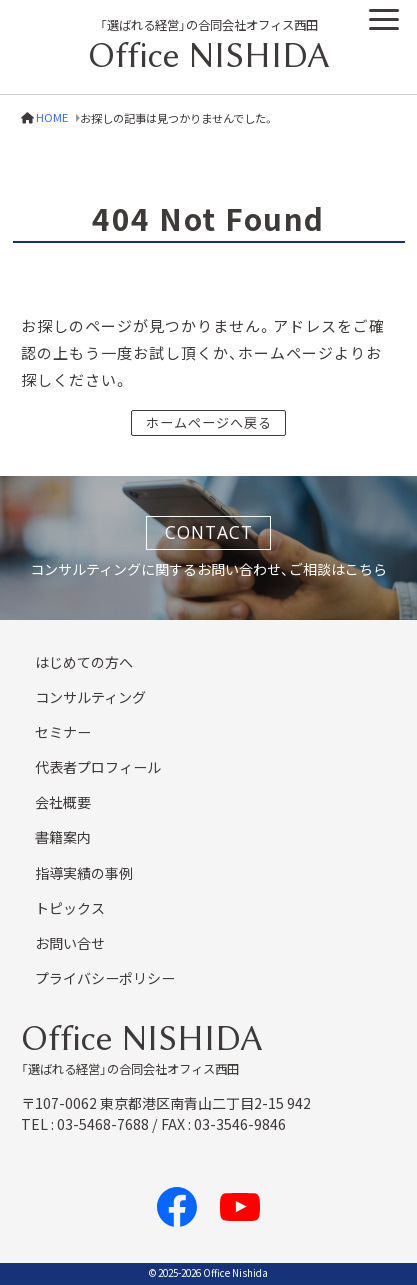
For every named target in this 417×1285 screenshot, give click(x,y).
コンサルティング (90, 697)
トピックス (70, 908)
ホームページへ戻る (209, 422)
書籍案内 (63, 837)
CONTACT (209, 532)
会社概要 (63, 802)
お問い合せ (70, 943)
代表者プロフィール (98, 767)
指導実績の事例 (84, 873)
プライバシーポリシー (105, 978)
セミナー (63, 732)
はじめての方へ (84, 662)
